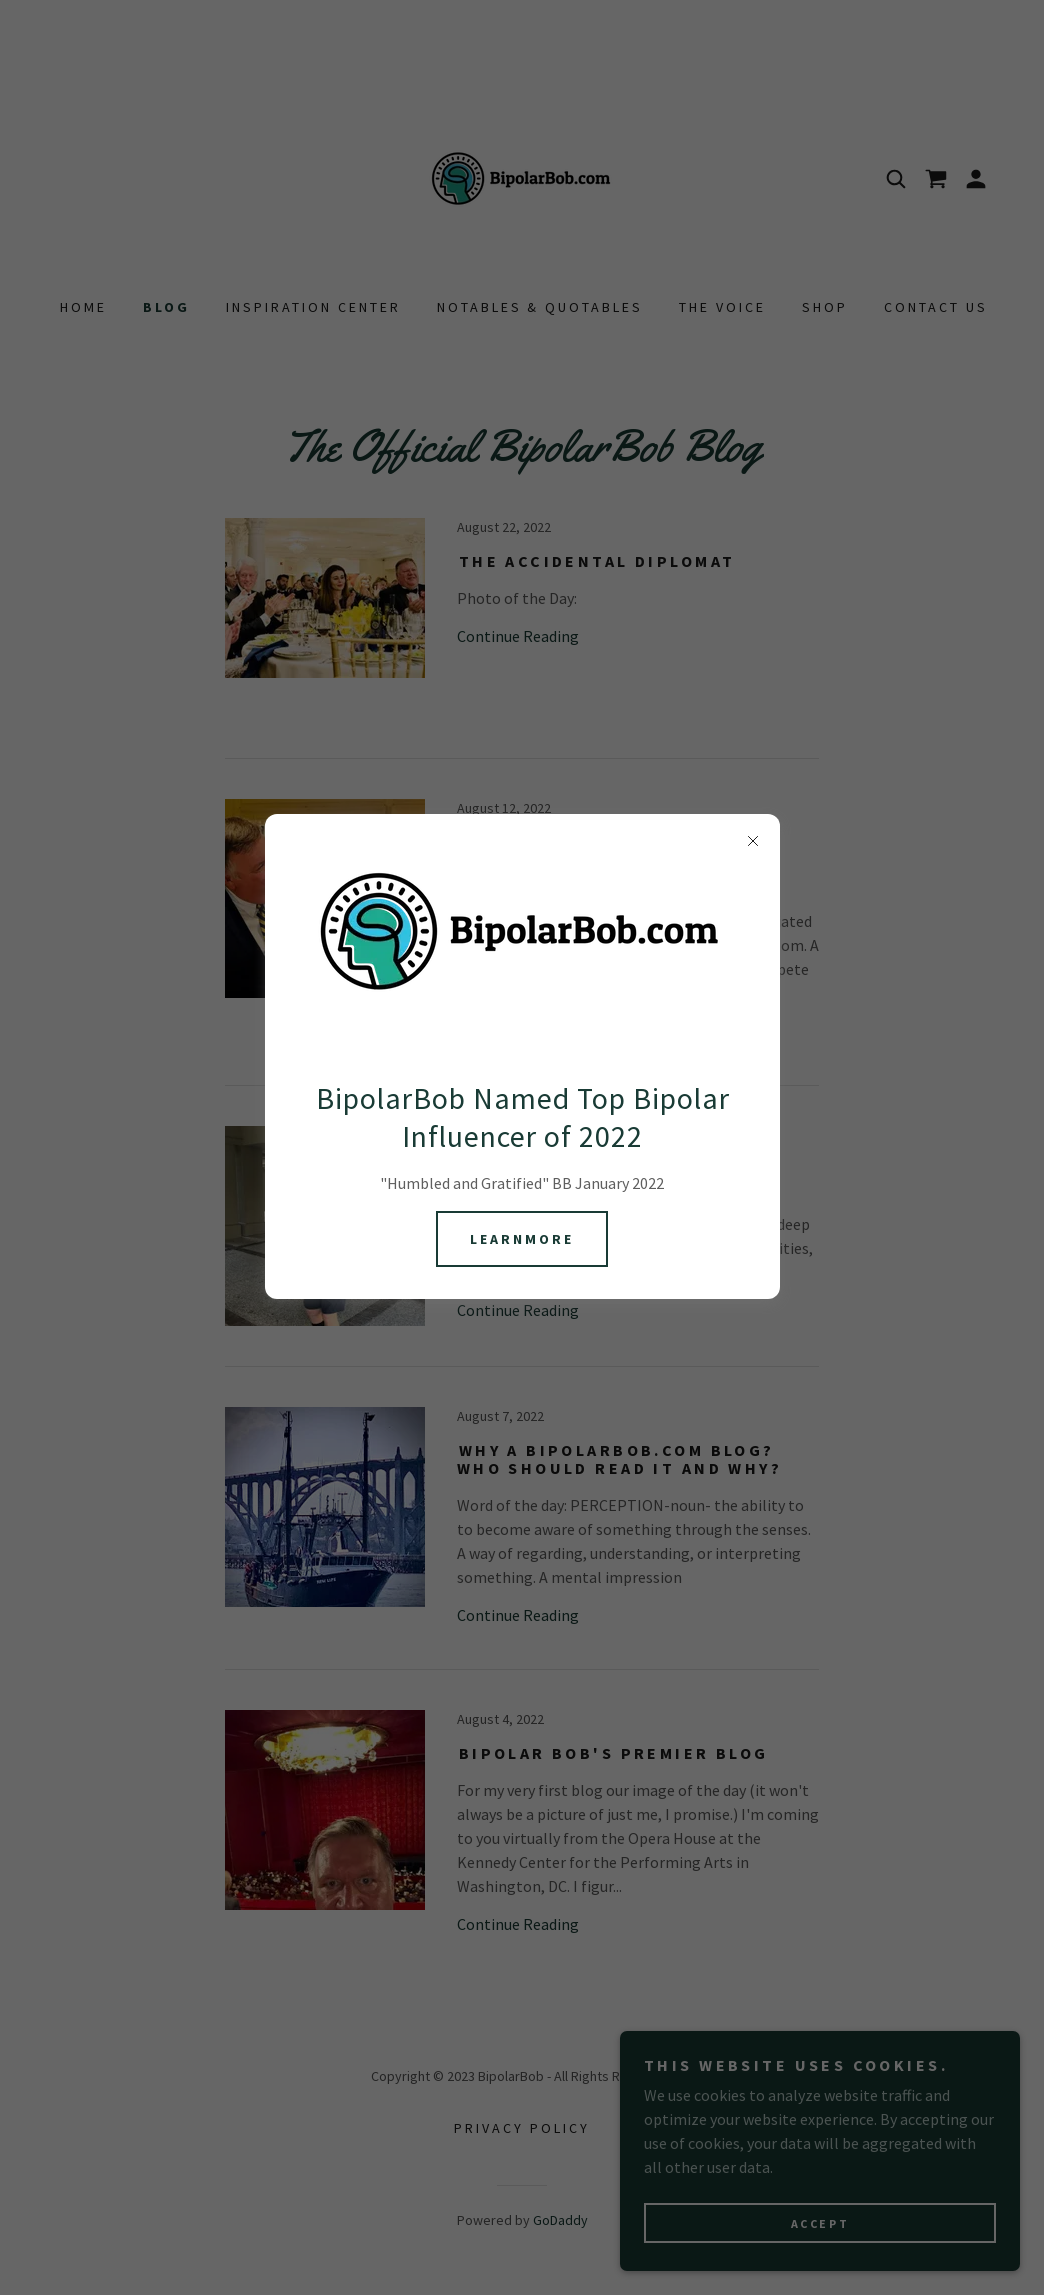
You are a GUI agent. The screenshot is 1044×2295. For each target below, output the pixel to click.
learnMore (522, 1239)
